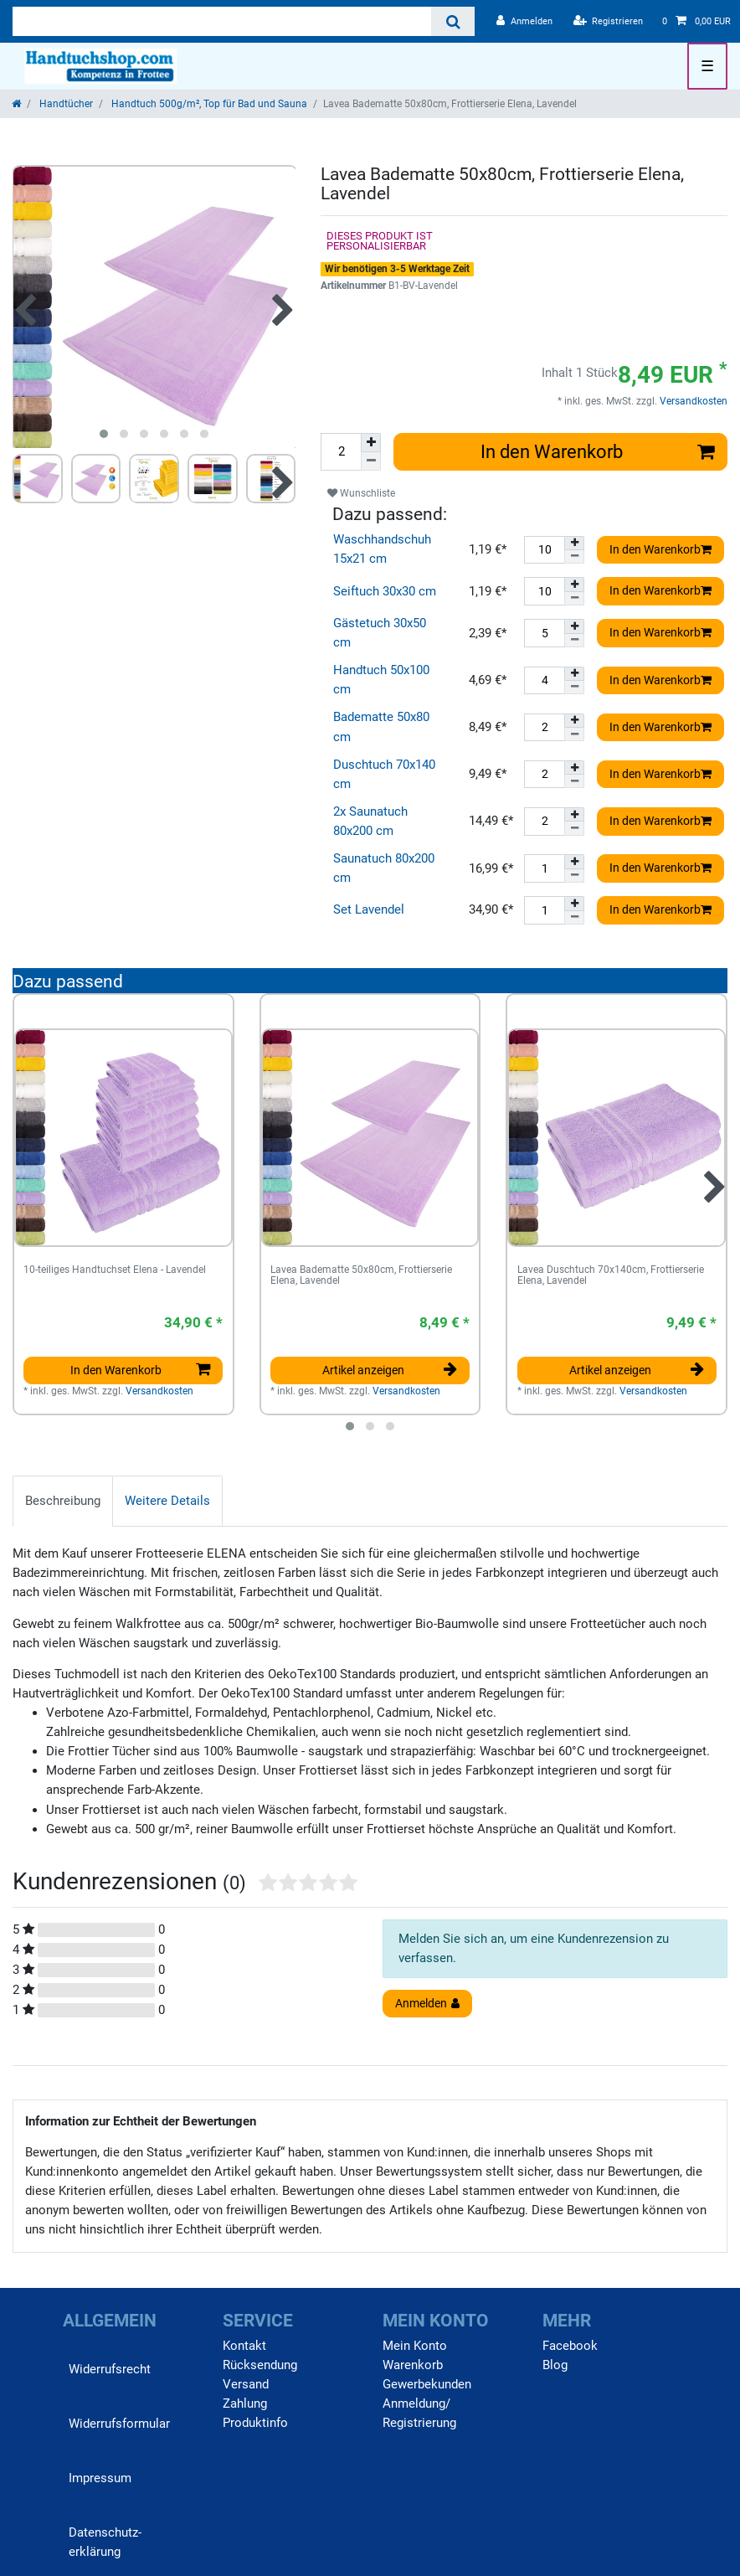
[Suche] (452, 21)
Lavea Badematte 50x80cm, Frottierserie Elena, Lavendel (361, 1276)
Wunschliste (361, 493)
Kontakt (244, 2345)
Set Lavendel (368, 909)
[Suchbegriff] (222, 21)
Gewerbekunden (427, 2384)
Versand (246, 2384)
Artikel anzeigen (389, 1370)
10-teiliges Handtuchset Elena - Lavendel (114, 1270)
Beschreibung (62, 1500)
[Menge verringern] (371, 461)
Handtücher (65, 104)
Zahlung (245, 2403)
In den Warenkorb (597, 451)
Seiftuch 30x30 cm (384, 591)
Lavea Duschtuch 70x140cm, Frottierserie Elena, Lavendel (610, 1276)
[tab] (63, 1501)
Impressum (100, 2478)
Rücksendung (260, 2364)
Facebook (570, 2345)
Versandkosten (692, 401)
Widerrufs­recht (110, 2369)
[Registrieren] (608, 21)
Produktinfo (255, 2422)
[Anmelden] (524, 21)
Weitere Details (167, 1500)
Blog (555, 2364)
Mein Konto (415, 2345)
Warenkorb (413, 2364)
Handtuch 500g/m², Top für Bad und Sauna (208, 104)
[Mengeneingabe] (341, 452)
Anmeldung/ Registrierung (419, 2413)
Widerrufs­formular (119, 2423)
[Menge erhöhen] (371, 442)
